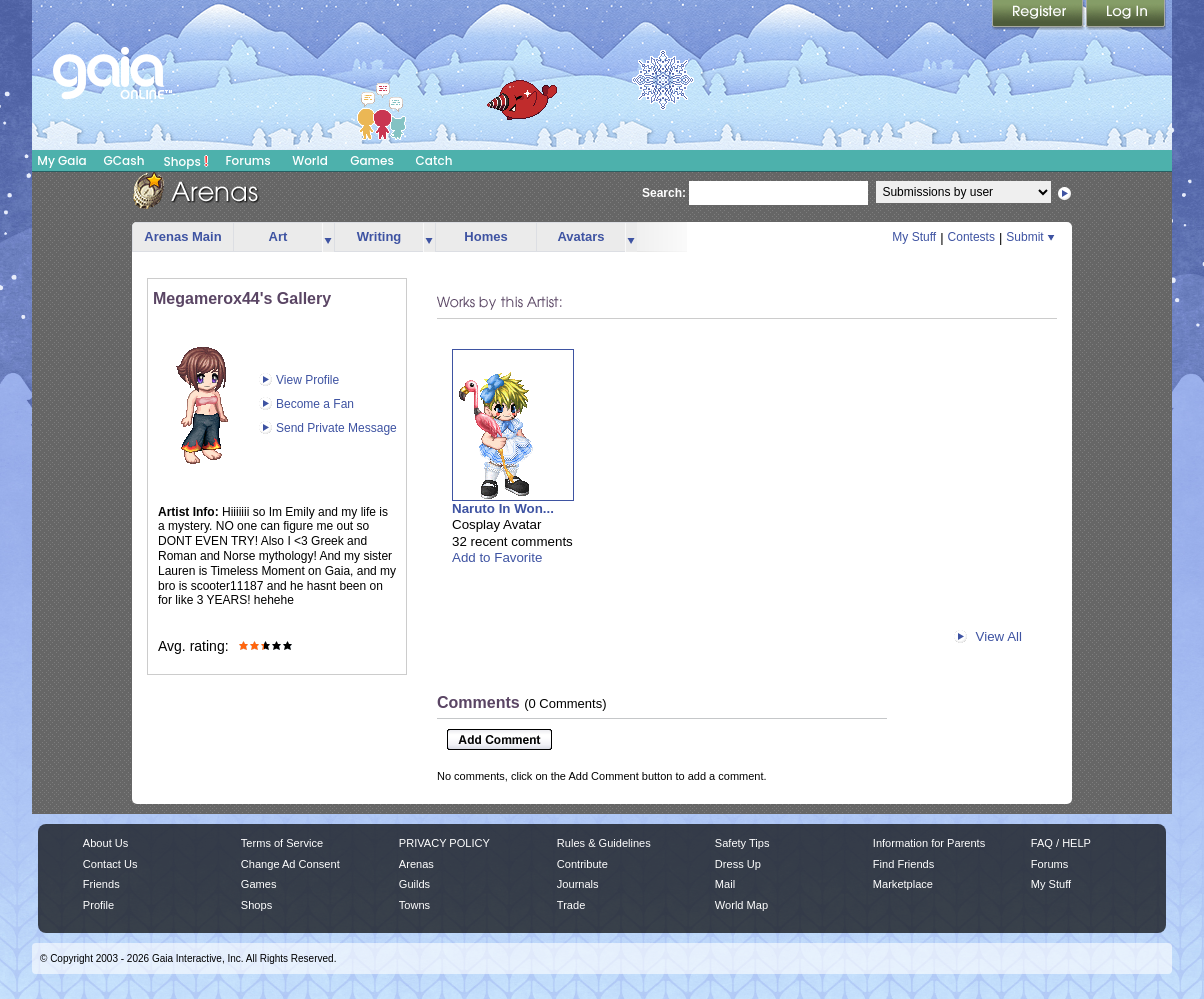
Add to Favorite (497, 557)
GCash (124, 160)
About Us (105, 843)
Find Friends (903, 864)
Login (1126, 15)
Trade (571, 905)
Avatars (580, 236)
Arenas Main (182, 236)
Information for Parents (929, 843)
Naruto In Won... (503, 508)
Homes (485, 236)
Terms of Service (282, 843)
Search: (664, 193)
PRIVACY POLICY (444, 843)
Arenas (416, 864)
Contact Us (110, 864)
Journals (578, 884)
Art (278, 236)
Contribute (582, 864)
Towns (414, 905)
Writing (379, 236)
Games (372, 160)
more (328, 237)
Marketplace (903, 884)
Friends (101, 884)
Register (1039, 15)
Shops (186, 161)
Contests (971, 237)
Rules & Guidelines (604, 843)
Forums (247, 160)
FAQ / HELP (1061, 843)
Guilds (414, 884)
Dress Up (738, 864)
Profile (98, 905)
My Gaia (61, 160)
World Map (741, 905)
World (310, 160)
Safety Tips (742, 843)
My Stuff (914, 237)
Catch (434, 160)
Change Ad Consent (290, 864)
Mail (725, 884)
